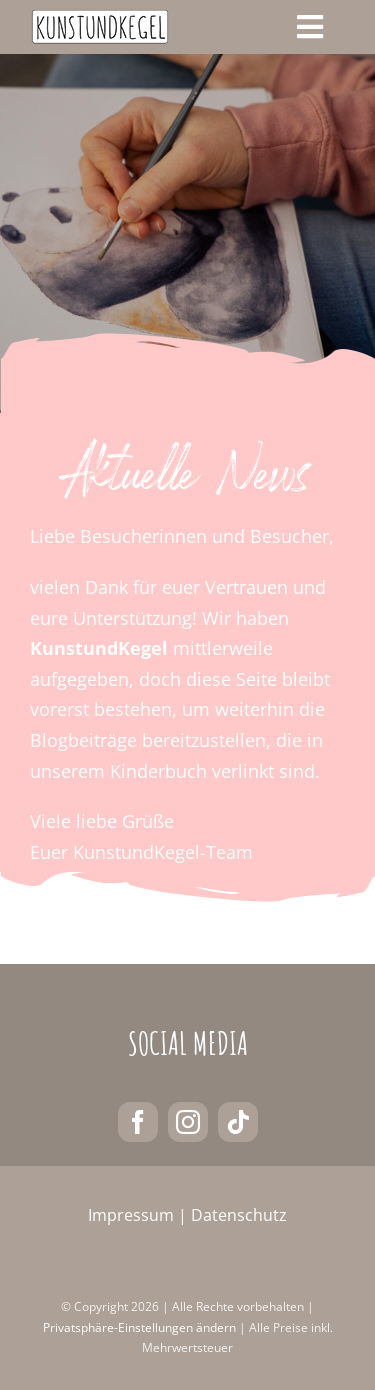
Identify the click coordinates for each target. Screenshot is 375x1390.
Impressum (131, 1215)
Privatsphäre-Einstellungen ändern (139, 1327)
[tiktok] (238, 1122)
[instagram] (188, 1122)
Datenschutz (239, 1215)
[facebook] (138, 1122)
